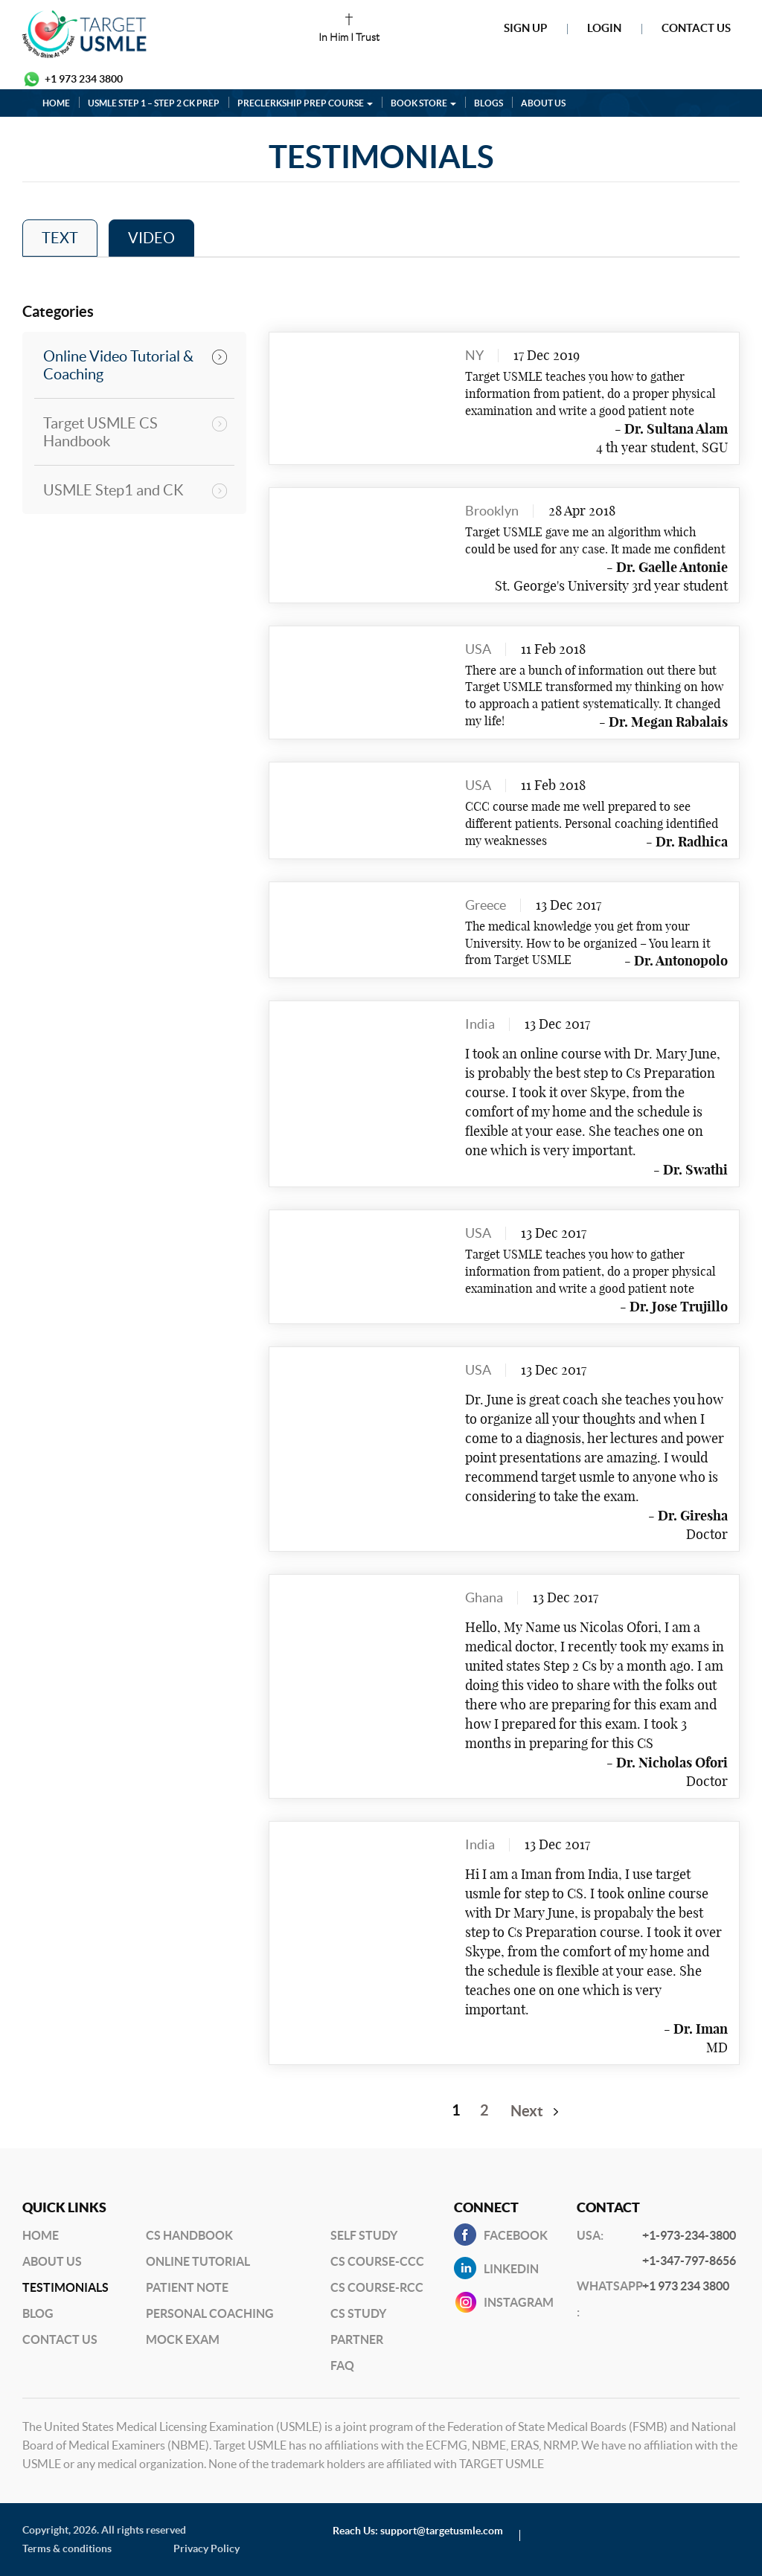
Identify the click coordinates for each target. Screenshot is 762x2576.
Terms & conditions (67, 2548)
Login (604, 28)
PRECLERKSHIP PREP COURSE (305, 103)
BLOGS (488, 103)
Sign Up (525, 28)
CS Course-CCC (377, 2261)
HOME (56, 103)
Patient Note (187, 2287)
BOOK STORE (423, 103)
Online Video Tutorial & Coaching (118, 365)
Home (40, 2235)
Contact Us (696, 28)
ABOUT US (543, 103)
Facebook (516, 2235)
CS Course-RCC (376, 2287)
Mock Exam (183, 2339)
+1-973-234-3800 (689, 2235)
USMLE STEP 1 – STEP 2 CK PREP (154, 103)
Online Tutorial (198, 2261)
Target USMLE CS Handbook (100, 432)
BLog (38, 2313)
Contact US (59, 2339)
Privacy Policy (206, 2548)
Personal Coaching (210, 2313)
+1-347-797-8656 (689, 2260)
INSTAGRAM (519, 2302)
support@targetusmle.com (441, 2531)
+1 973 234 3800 (84, 79)
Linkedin (511, 2268)
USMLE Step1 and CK (113, 490)
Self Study (363, 2235)
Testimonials (65, 2287)
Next (526, 2110)
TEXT (60, 238)
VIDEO (151, 238)
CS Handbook (189, 2235)
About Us (52, 2261)
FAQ (342, 2365)
